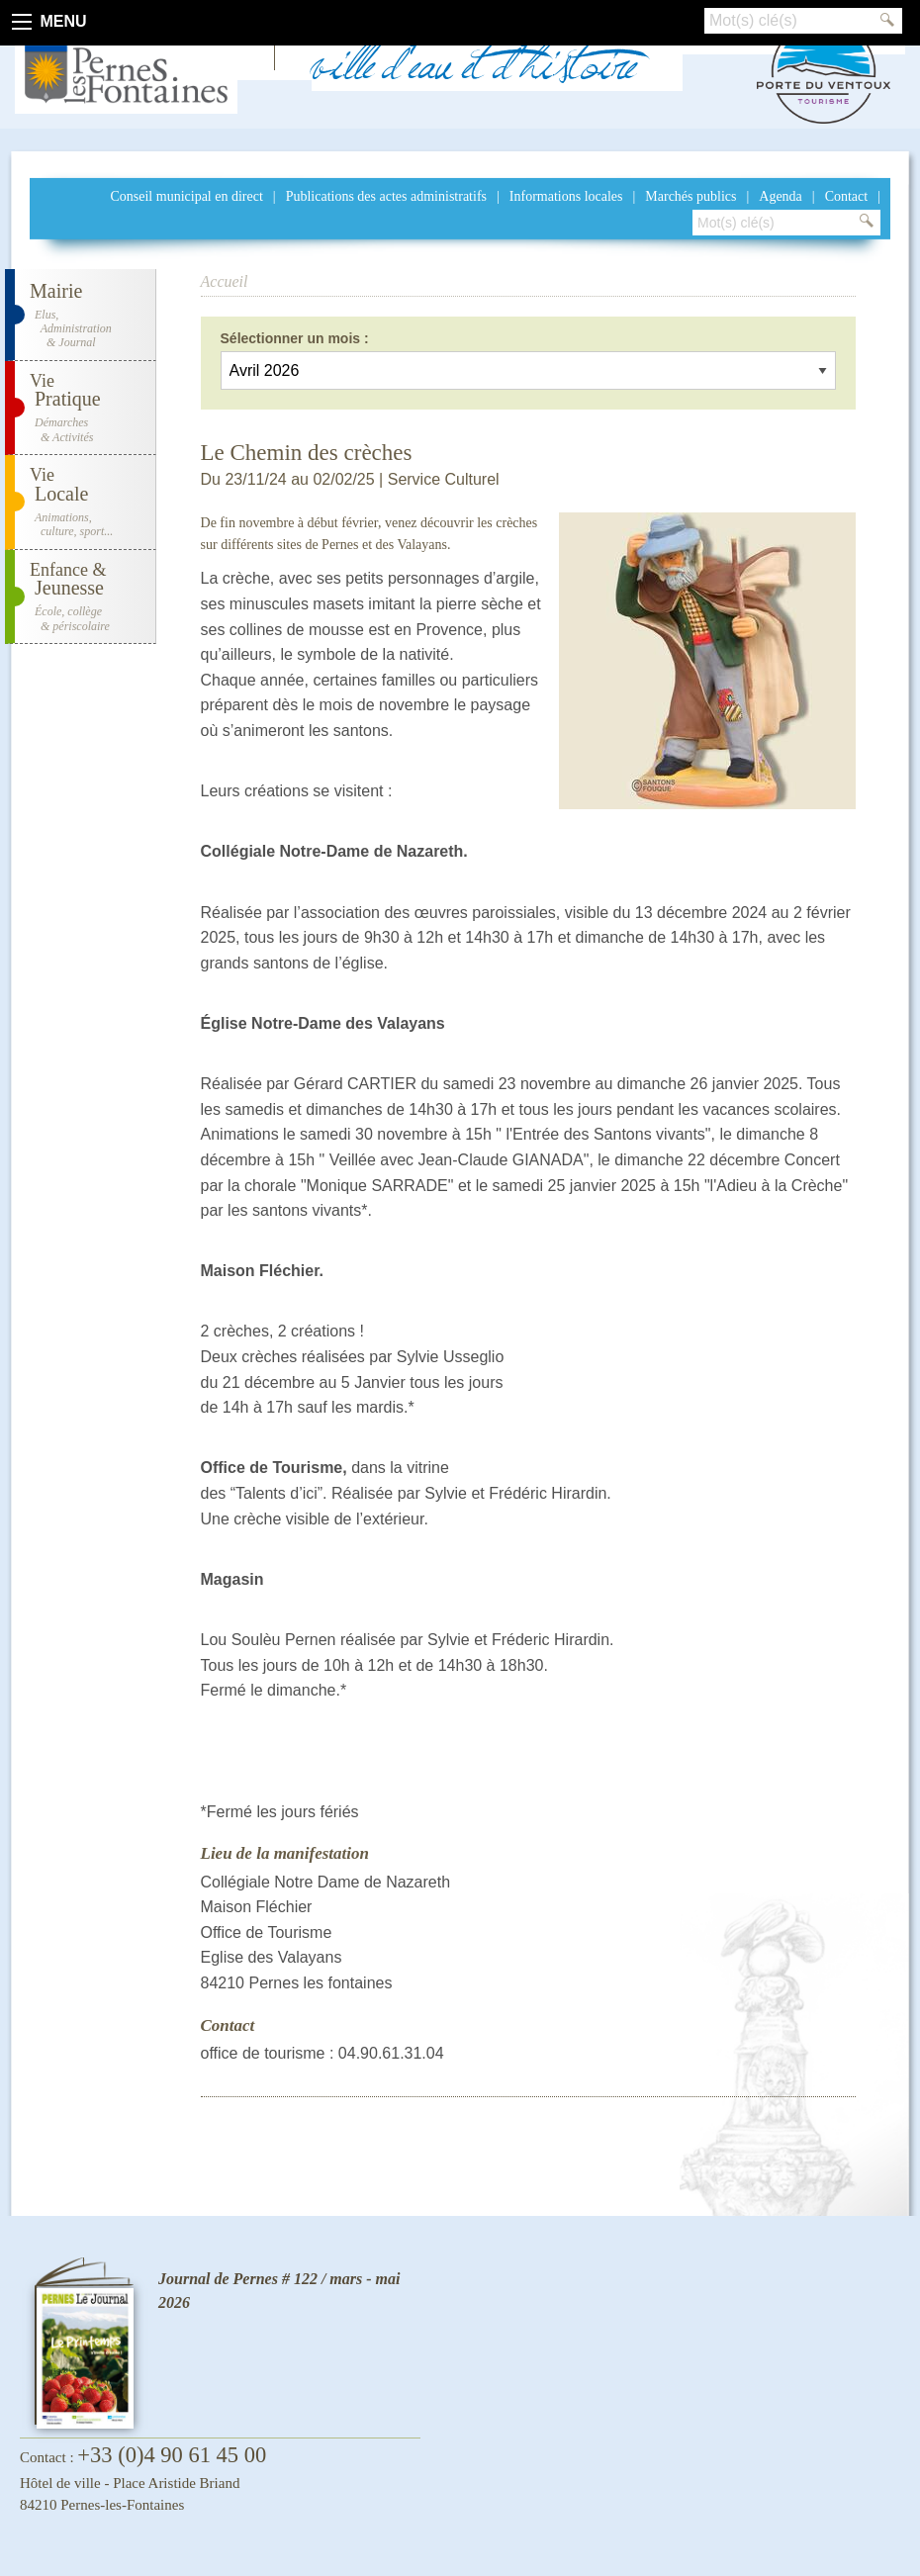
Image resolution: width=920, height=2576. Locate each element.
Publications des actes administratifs (386, 196)
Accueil (224, 281)
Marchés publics (690, 196)
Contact (847, 196)
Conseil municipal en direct (186, 196)
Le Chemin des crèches (307, 452)
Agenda (780, 196)
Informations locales (566, 196)
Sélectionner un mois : (295, 338)
